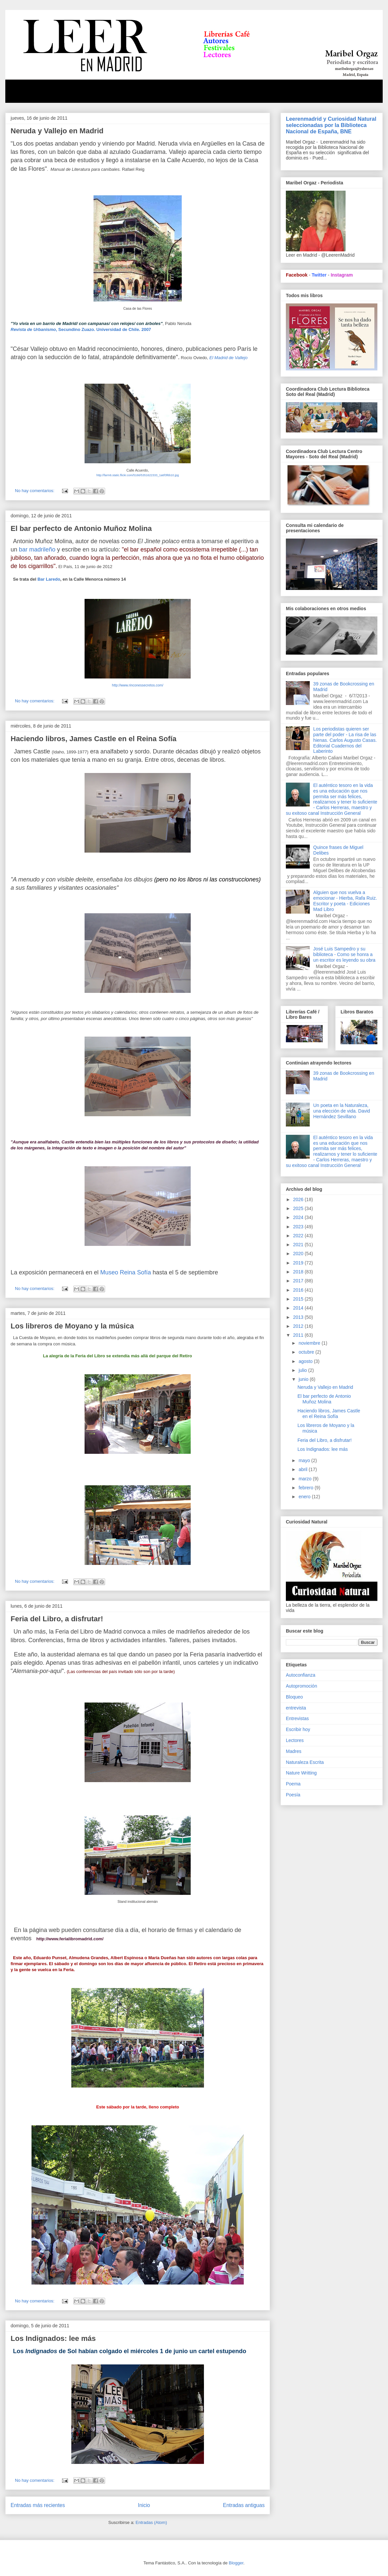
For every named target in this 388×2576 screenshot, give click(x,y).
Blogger (236, 2562)
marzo (305, 1478)
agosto (306, 1361)
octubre (306, 1352)
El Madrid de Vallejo (228, 357)
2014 (299, 1308)
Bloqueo (294, 1697)
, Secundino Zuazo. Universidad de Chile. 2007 (81, 329)
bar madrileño (37, 549)
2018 (299, 1271)
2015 (299, 1299)
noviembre (309, 1343)
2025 (299, 1208)
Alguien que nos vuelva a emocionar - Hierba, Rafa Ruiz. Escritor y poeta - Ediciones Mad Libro (345, 901)
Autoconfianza (300, 1675)
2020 (299, 1253)
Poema (293, 1783)
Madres (293, 1751)
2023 (299, 1226)
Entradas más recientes (38, 2505)
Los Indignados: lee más (53, 2338)
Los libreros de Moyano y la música (72, 1326)
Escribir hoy (298, 1729)
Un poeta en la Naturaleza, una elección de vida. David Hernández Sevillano (341, 1111)
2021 (299, 1244)
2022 (299, 1235)
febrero (306, 1487)
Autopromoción (301, 1686)
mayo (304, 1460)
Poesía (293, 1794)
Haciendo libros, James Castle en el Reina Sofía (93, 739)
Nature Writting (301, 1772)
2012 (299, 1326)
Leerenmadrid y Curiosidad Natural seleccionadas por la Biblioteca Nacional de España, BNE (331, 125)
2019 (299, 1262)
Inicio (144, 2505)
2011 (299, 1335)
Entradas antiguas (244, 2505)
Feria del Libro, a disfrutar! (57, 1619)
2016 (299, 1290)
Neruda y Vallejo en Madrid (57, 131)
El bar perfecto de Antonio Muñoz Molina (81, 528)
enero (305, 1496)
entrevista (296, 1707)
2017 (299, 1280)
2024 (299, 1217)
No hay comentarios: (35, 490)
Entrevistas (297, 1718)
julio (303, 1370)
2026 (299, 1199)
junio (303, 1379)
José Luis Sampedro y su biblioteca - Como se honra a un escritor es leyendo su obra (344, 954)
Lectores (295, 1740)
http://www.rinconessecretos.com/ (137, 685)
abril (303, 1469)
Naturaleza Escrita (305, 1762)
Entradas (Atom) (151, 2522)
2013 (299, 1317)
